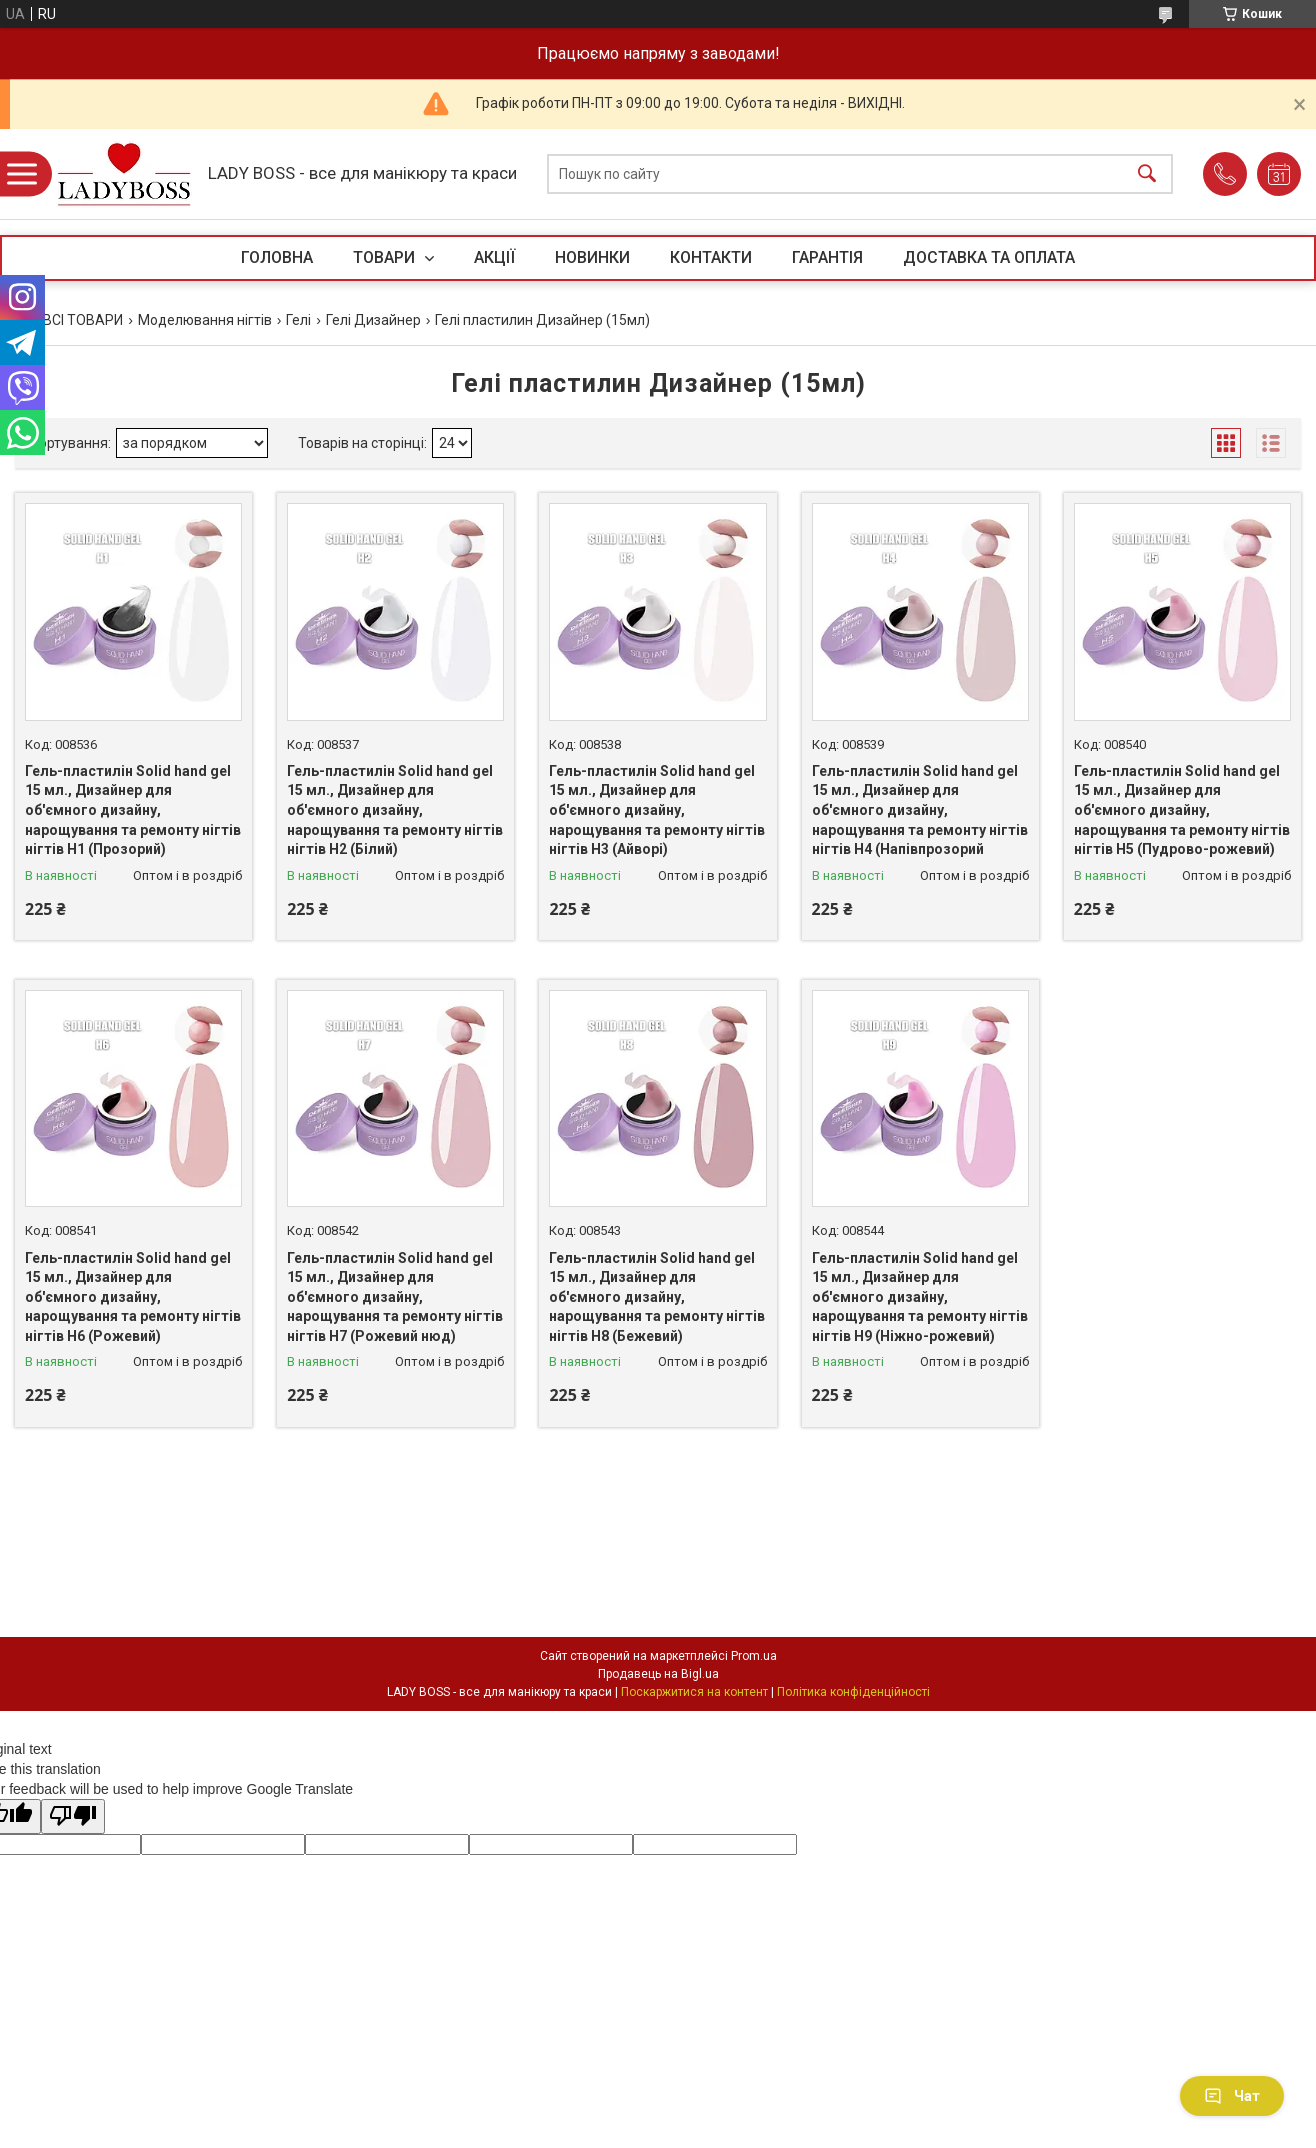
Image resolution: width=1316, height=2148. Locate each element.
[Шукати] (1147, 174)
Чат (1232, 2096)
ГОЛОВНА (277, 257)
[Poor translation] (73, 1816)
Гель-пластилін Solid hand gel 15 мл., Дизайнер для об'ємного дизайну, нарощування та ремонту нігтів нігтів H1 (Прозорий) (133, 810)
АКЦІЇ (494, 257)
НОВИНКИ (592, 257)
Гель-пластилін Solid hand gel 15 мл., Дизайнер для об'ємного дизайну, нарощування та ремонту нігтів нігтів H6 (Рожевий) (133, 1297)
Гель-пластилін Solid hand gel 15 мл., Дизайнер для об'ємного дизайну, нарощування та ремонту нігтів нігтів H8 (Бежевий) (657, 1297)
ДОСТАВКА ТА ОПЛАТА (989, 257)
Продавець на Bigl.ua (658, 1674)
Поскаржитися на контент (694, 1692)
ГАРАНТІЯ (827, 257)
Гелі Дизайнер (373, 320)
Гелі (298, 320)
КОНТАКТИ (711, 257)
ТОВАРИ (386, 257)
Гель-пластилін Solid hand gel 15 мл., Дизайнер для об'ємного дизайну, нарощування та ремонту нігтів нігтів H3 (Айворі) (657, 810)
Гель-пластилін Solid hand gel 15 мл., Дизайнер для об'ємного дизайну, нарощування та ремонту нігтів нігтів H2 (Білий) (395, 810)
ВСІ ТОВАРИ (83, 320)
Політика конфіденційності (853, 1692)
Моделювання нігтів (205, 320)
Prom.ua (754, 1656)
